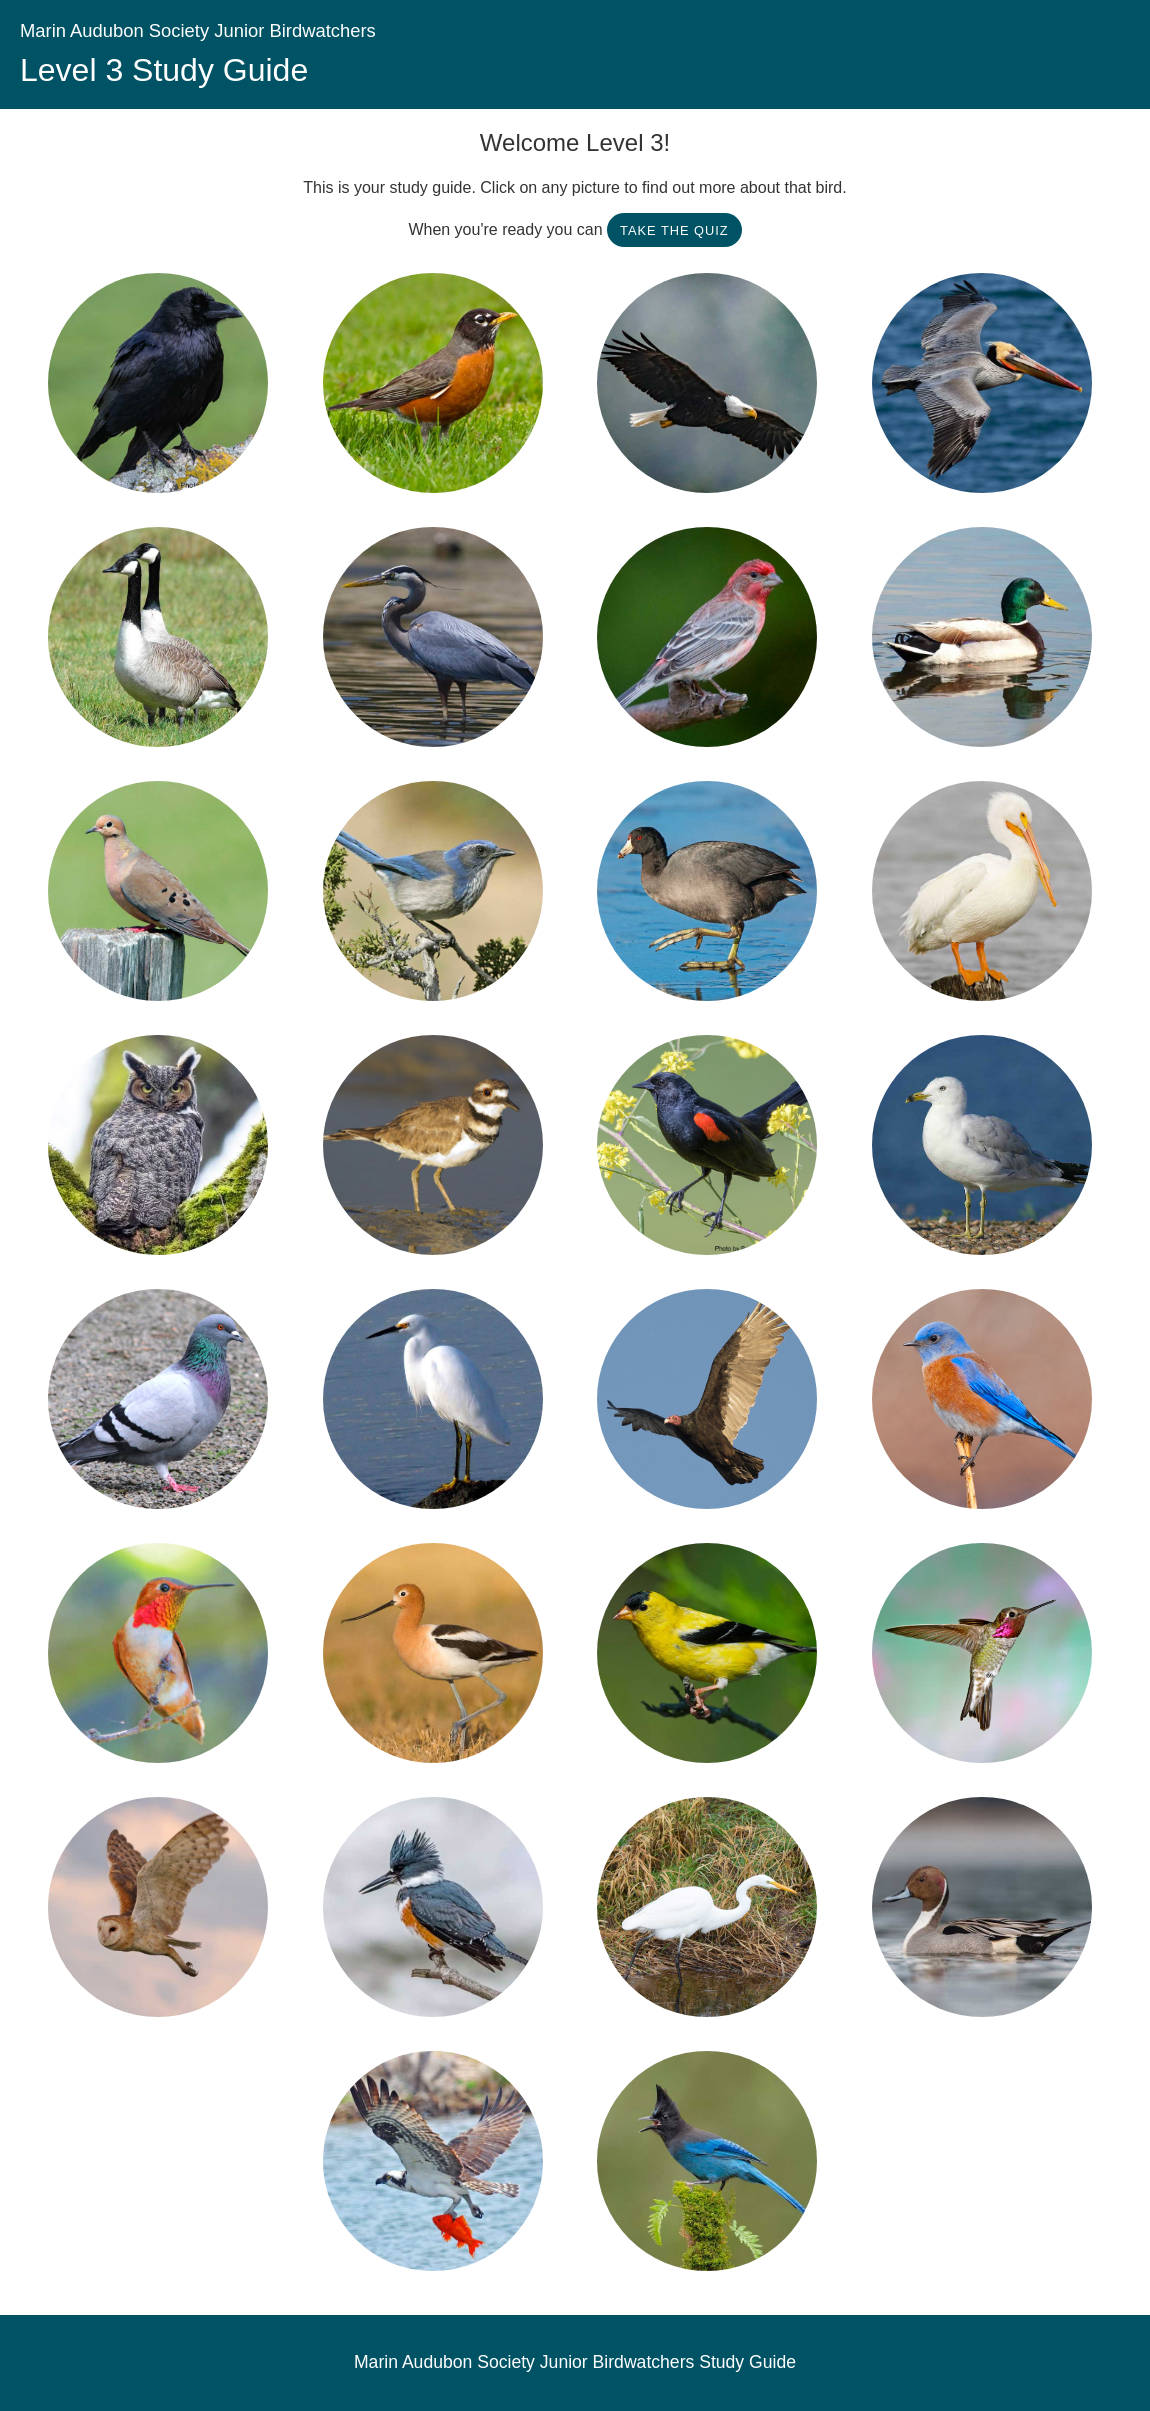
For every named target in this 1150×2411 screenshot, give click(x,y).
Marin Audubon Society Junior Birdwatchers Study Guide (575, 2362)
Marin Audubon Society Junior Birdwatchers (198, 30)
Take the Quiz (674, 230)
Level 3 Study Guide (164, 70)
